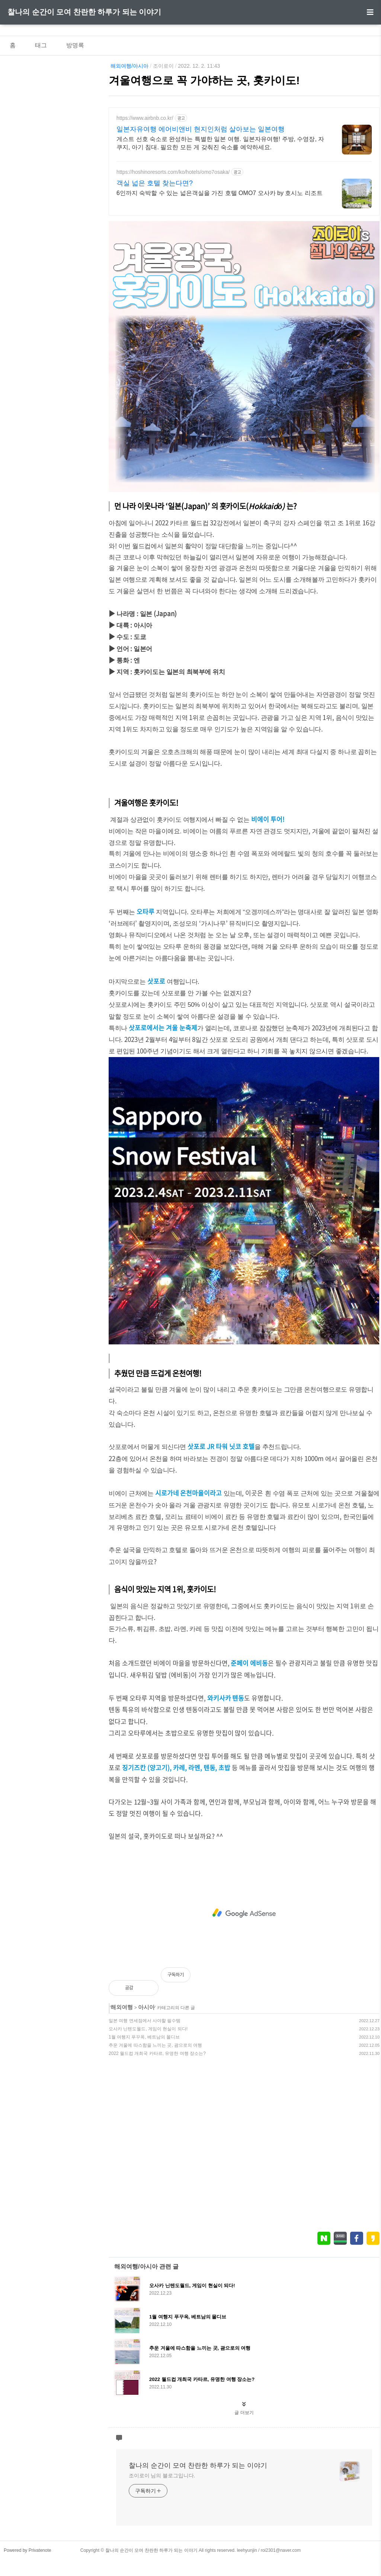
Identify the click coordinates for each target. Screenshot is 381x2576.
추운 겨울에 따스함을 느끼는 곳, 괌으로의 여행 (155, 2045)
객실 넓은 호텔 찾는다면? (154, 183)
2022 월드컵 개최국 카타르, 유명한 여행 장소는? (157, 2053)
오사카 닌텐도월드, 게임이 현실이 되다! (148, 2028)
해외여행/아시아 (129, 66)
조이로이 (163, 66)
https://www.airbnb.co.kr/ (144, 118)
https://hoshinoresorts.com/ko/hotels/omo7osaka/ (173, 172)
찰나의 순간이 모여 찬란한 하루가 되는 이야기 (84, 12)
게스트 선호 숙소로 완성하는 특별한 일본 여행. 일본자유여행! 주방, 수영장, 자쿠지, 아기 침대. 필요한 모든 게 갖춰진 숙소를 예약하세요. (220, 143)
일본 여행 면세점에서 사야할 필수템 (144, 2020)
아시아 (146, 2007)
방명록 (75, 45)
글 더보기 (243, 2412)
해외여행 (122, 2007)
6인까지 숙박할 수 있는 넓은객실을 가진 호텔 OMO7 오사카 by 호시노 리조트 (219, 193)
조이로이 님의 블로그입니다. (162, 2475)
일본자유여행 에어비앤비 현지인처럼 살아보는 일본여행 (200, 129)
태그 (41, 45)
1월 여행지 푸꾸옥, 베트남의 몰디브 (144, 2037)
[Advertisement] (244, 1913)
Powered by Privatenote (27, 2550)
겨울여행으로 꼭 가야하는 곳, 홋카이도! (204, 80)
